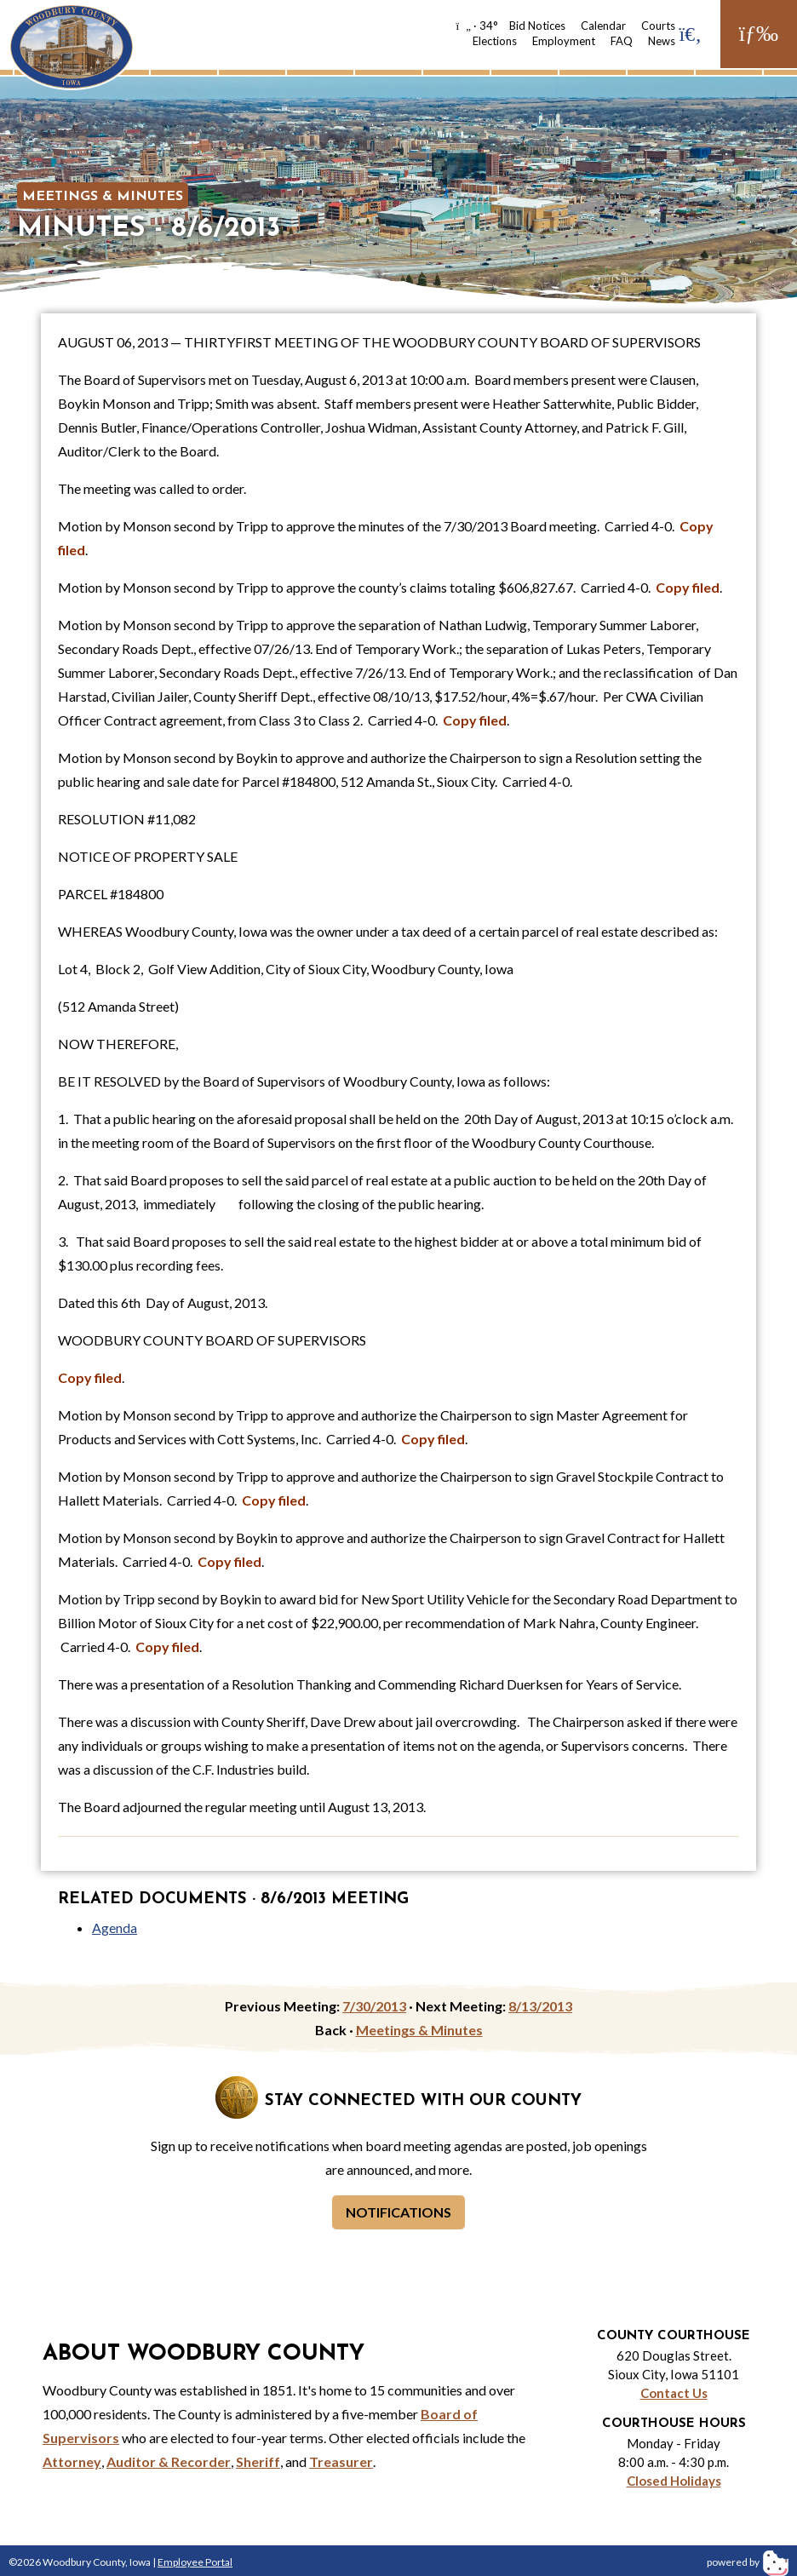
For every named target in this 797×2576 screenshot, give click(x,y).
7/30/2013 (374, 2006)
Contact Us (674, 2393)
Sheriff (258, 2461)
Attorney (72, 2461)
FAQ (622, 41)
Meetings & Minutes (102, 197)
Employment (563, 41)
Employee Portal (195, 2562)
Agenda (114, 1927)
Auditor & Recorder (168, 2461)
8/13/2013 (540, 2006)
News (661, 41)
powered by (747, 2562)
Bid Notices (537, 25)
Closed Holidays (674, 2480)
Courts (658, 25)
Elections (495, 41)
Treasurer (341, 2461)
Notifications (398, 2212)
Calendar (603, 25)
